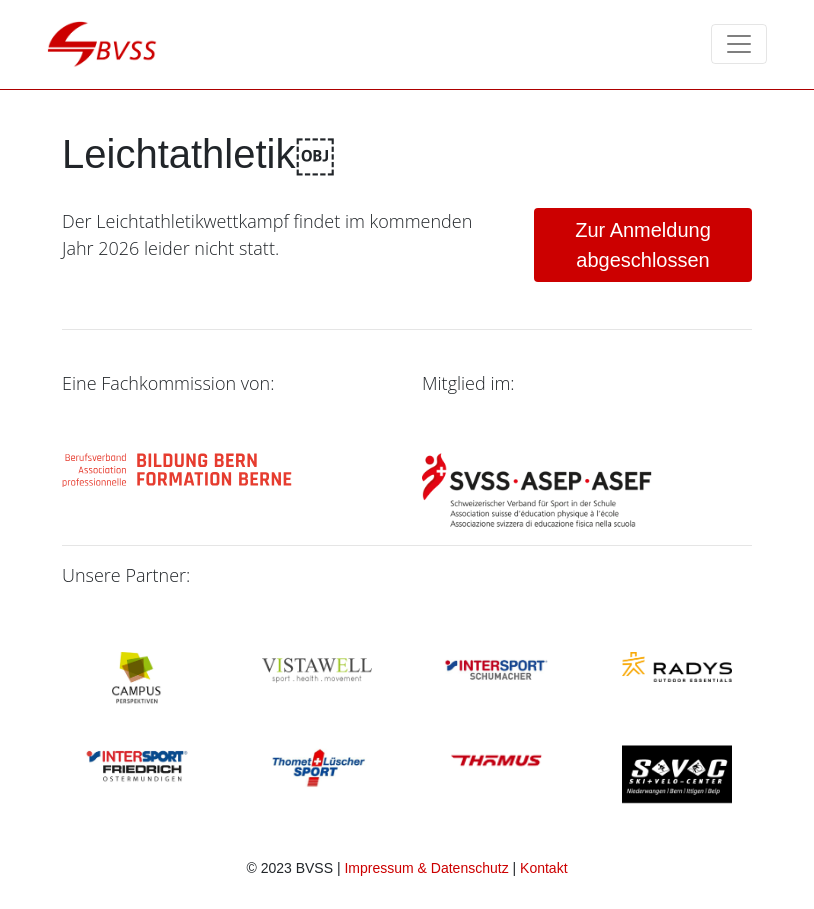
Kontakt (543, 868)
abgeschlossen (643, 245)
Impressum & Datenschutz (426, 868)
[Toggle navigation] (739, 44)
